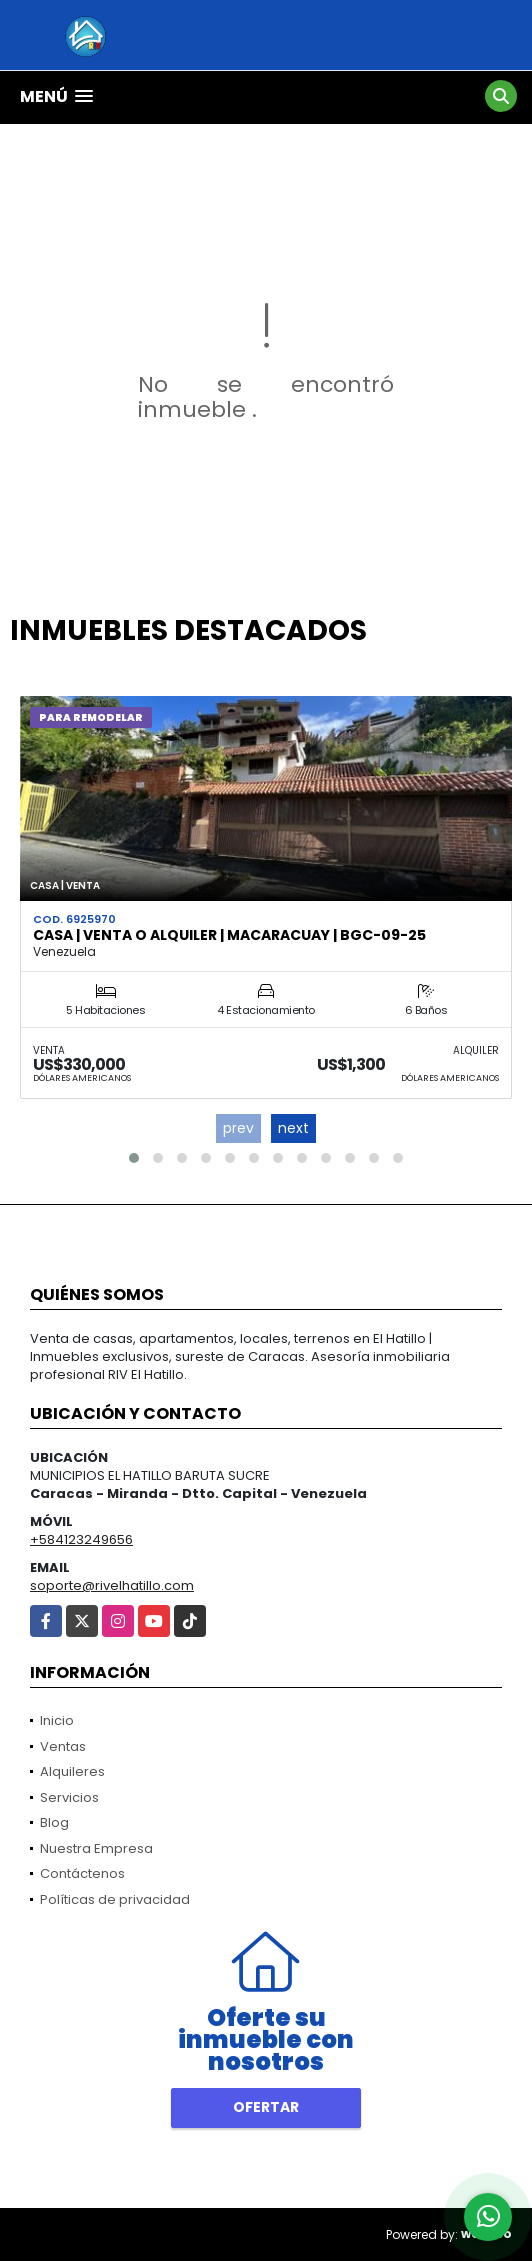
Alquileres (72, 1771)
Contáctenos (82, 1873)
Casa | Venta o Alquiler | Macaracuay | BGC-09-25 (229, 935)
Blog (54, 1822)
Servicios (69, 1797)
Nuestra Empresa (96, 1848)
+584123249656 (81, 1539)
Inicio (57, 1720)
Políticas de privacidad (115, 1899)
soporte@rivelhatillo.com (112, 1585)
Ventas (63, 1746)
